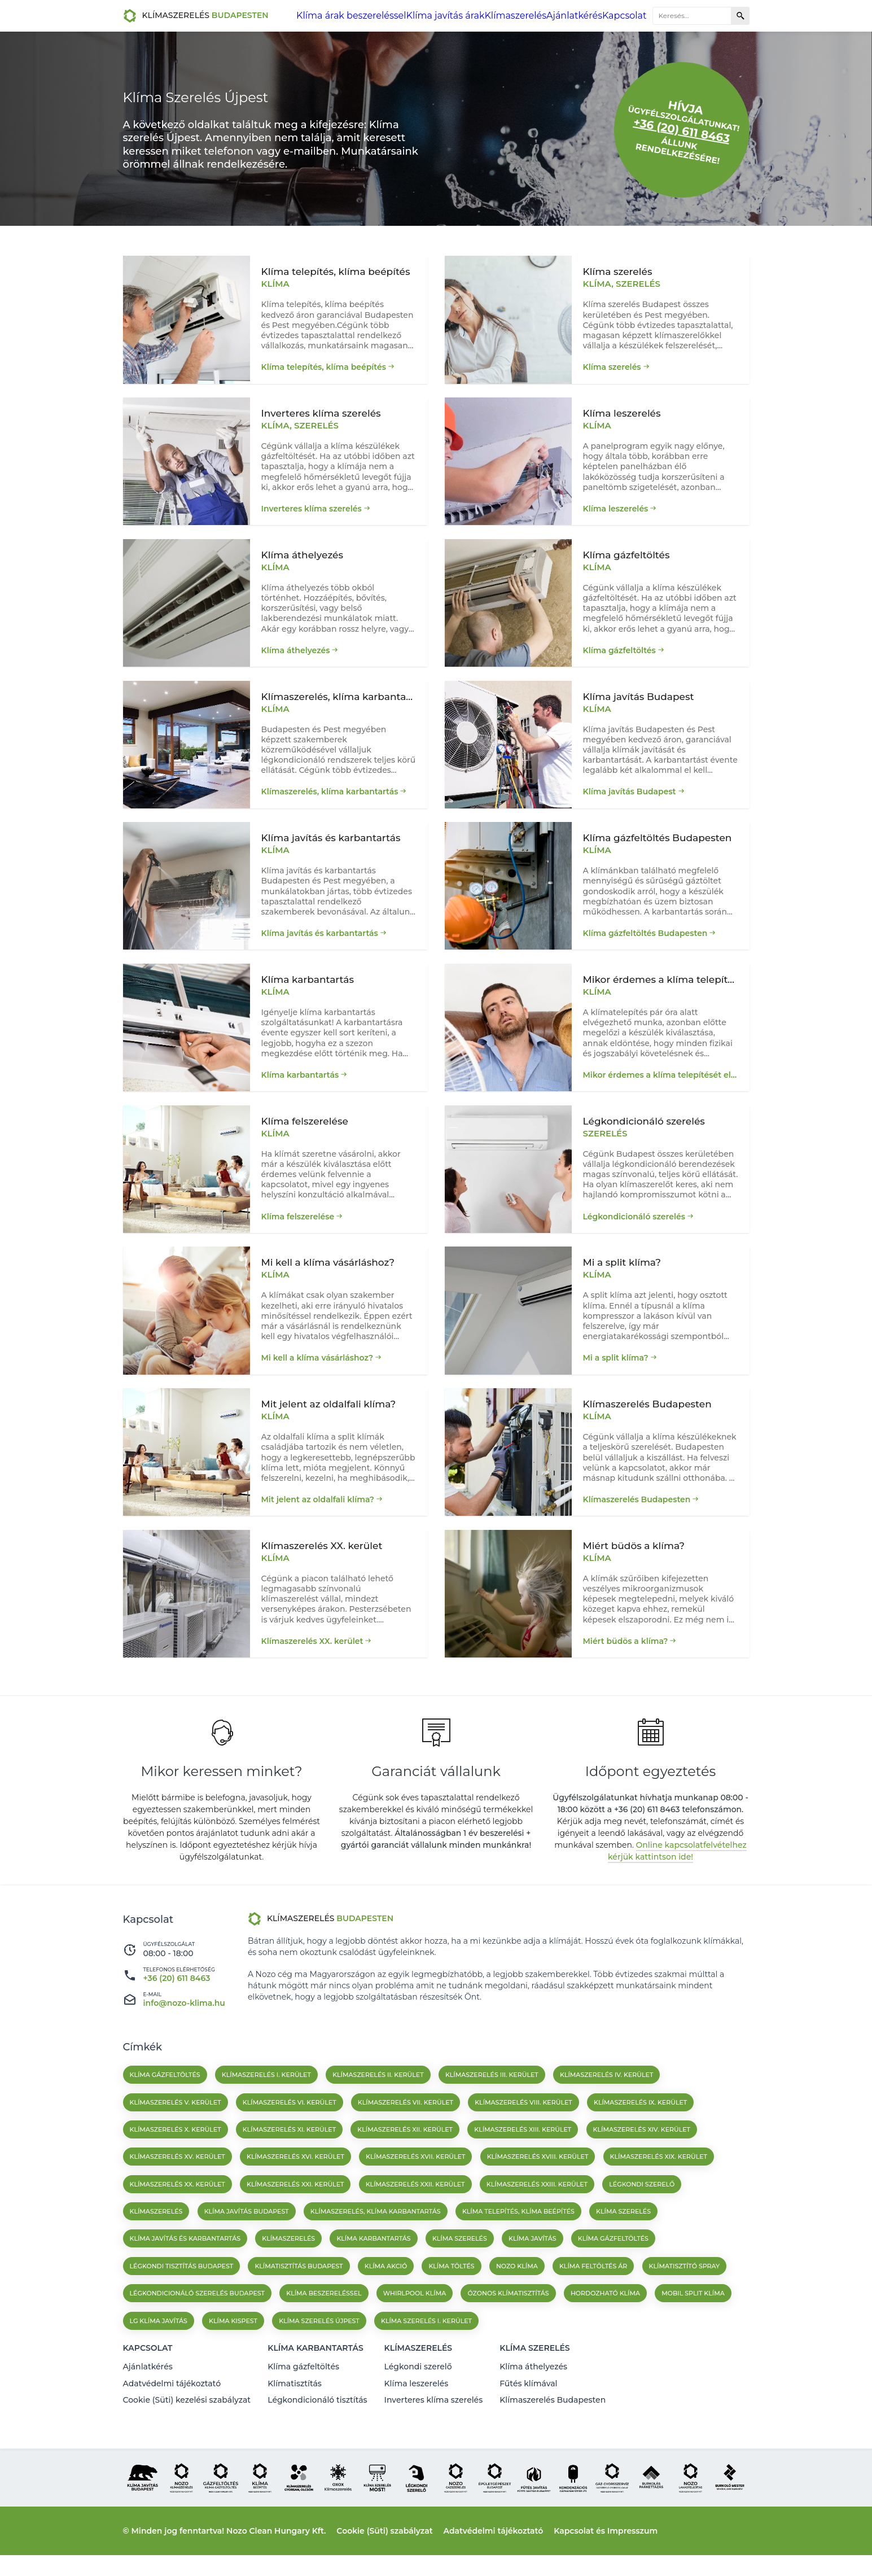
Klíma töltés (451, 2297)
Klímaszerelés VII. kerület (405, 2133)
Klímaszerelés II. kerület (378, 2105)
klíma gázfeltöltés (613, 2269)
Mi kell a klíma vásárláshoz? (317, 1376)
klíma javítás (532, 2269)
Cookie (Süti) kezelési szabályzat (187, 2422)
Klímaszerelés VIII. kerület (523, 2133)
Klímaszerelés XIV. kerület (642, 2160)
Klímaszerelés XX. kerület (312, 1665)
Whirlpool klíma (414, 2324)
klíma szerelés (459, 2269)
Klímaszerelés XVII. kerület (415, 2187)
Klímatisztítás (295, 2407)
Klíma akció (386, 2297)
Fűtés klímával (528, 2407)
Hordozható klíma (605, 2324)
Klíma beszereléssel (323, 2324)
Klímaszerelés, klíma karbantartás (329, 798)
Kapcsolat (624, 15)
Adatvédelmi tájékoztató (172, 2407)
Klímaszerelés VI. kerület (289, 2133)
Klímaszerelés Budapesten (637, 1521)
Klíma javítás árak (453, 15)
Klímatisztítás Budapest (299, 2297)
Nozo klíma (517, 2297)
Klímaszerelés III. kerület (491, 2105)
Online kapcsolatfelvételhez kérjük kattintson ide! (677, 1881)
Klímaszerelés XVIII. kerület (538, 2187)
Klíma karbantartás (300, 1087)
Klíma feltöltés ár (593, 2297)
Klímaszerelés (518, 15)
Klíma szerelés (612, 364)
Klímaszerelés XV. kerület (177, 2187)
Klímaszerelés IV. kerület (606, 2105)
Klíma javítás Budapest (629, 798)
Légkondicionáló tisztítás (317, 2422)
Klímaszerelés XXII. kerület (415, 2215)
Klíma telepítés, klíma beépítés (323, 364)
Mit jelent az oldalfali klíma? (317, 1521)
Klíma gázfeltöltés (619, 653)
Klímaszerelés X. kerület (175, 2160)
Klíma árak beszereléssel (370, 15)
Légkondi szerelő (641, 2215)
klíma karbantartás (373, 2269)
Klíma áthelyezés (295, 653)
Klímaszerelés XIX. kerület (658, 2187)
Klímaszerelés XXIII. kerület (537, 2215)
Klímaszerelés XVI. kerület (295, 2187)
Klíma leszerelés (615, 509)
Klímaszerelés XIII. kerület (522, 2160)
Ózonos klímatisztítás (508, 2324)
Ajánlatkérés (574, 15)
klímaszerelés (288, 2269)
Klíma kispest (233, 2351)
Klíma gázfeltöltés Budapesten (645, 942)
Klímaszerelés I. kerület (266, 2105)
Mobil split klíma (692, 2324)
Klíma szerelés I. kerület (426, 2351)
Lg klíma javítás (158, 2351)
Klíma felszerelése (298, 1232)
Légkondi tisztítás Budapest (182, 2297)
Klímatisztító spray (684, 2297)
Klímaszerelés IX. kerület (640, 2133)
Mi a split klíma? (615, 1376)
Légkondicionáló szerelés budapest (197, 2324)
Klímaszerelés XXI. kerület (295, 2215)
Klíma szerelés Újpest (319, 2351)
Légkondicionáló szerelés (634, 1232)
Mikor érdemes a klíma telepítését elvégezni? (660, 1087)
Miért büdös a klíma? (625, 1665)
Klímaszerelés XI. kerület (289, 2160)
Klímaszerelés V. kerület (175, 2133)
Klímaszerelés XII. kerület (405, 2160)
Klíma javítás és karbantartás (319, 942)
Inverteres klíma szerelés (311, 509)
